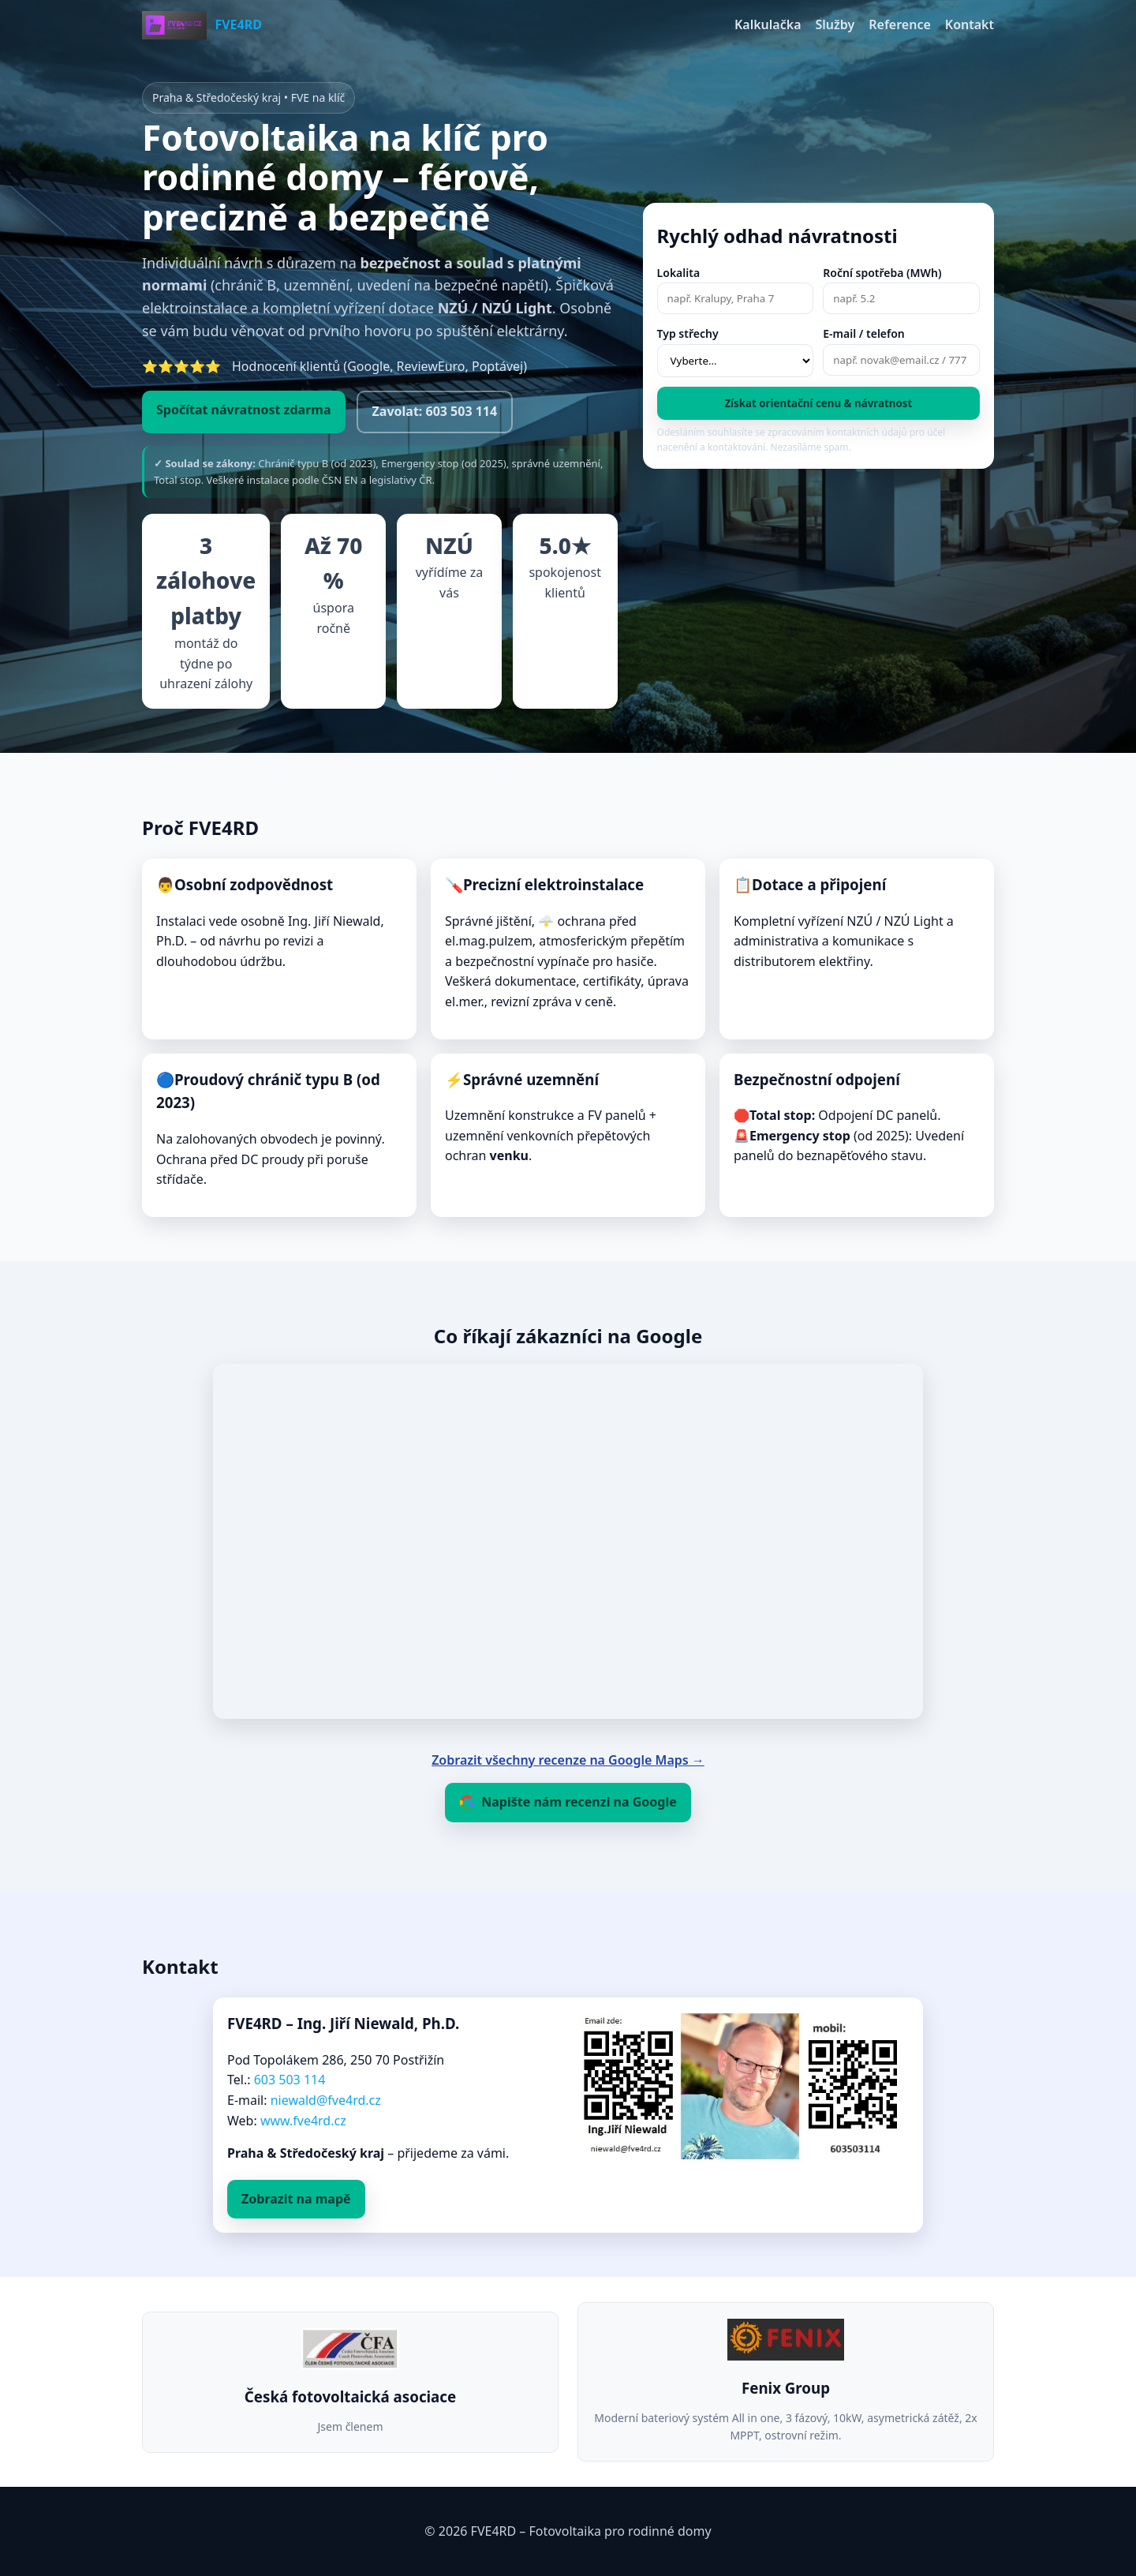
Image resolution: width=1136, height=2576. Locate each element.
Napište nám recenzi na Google (568, 1801)
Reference (900, 24)
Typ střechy (688, 333)
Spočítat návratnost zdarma (243, 409)
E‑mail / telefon (864, 333)
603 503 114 (290, 2079)
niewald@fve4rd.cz (326, 2100)
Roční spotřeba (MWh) (882, 272)
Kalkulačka (768, 24)
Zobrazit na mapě (296, 2198)
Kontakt (969, 24)
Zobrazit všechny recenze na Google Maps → (568, 1760)
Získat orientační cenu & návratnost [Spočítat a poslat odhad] (818, 403)
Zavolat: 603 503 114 (435, 411)
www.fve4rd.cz (303, 2120)
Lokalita (679, 272)
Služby (835, 24)
